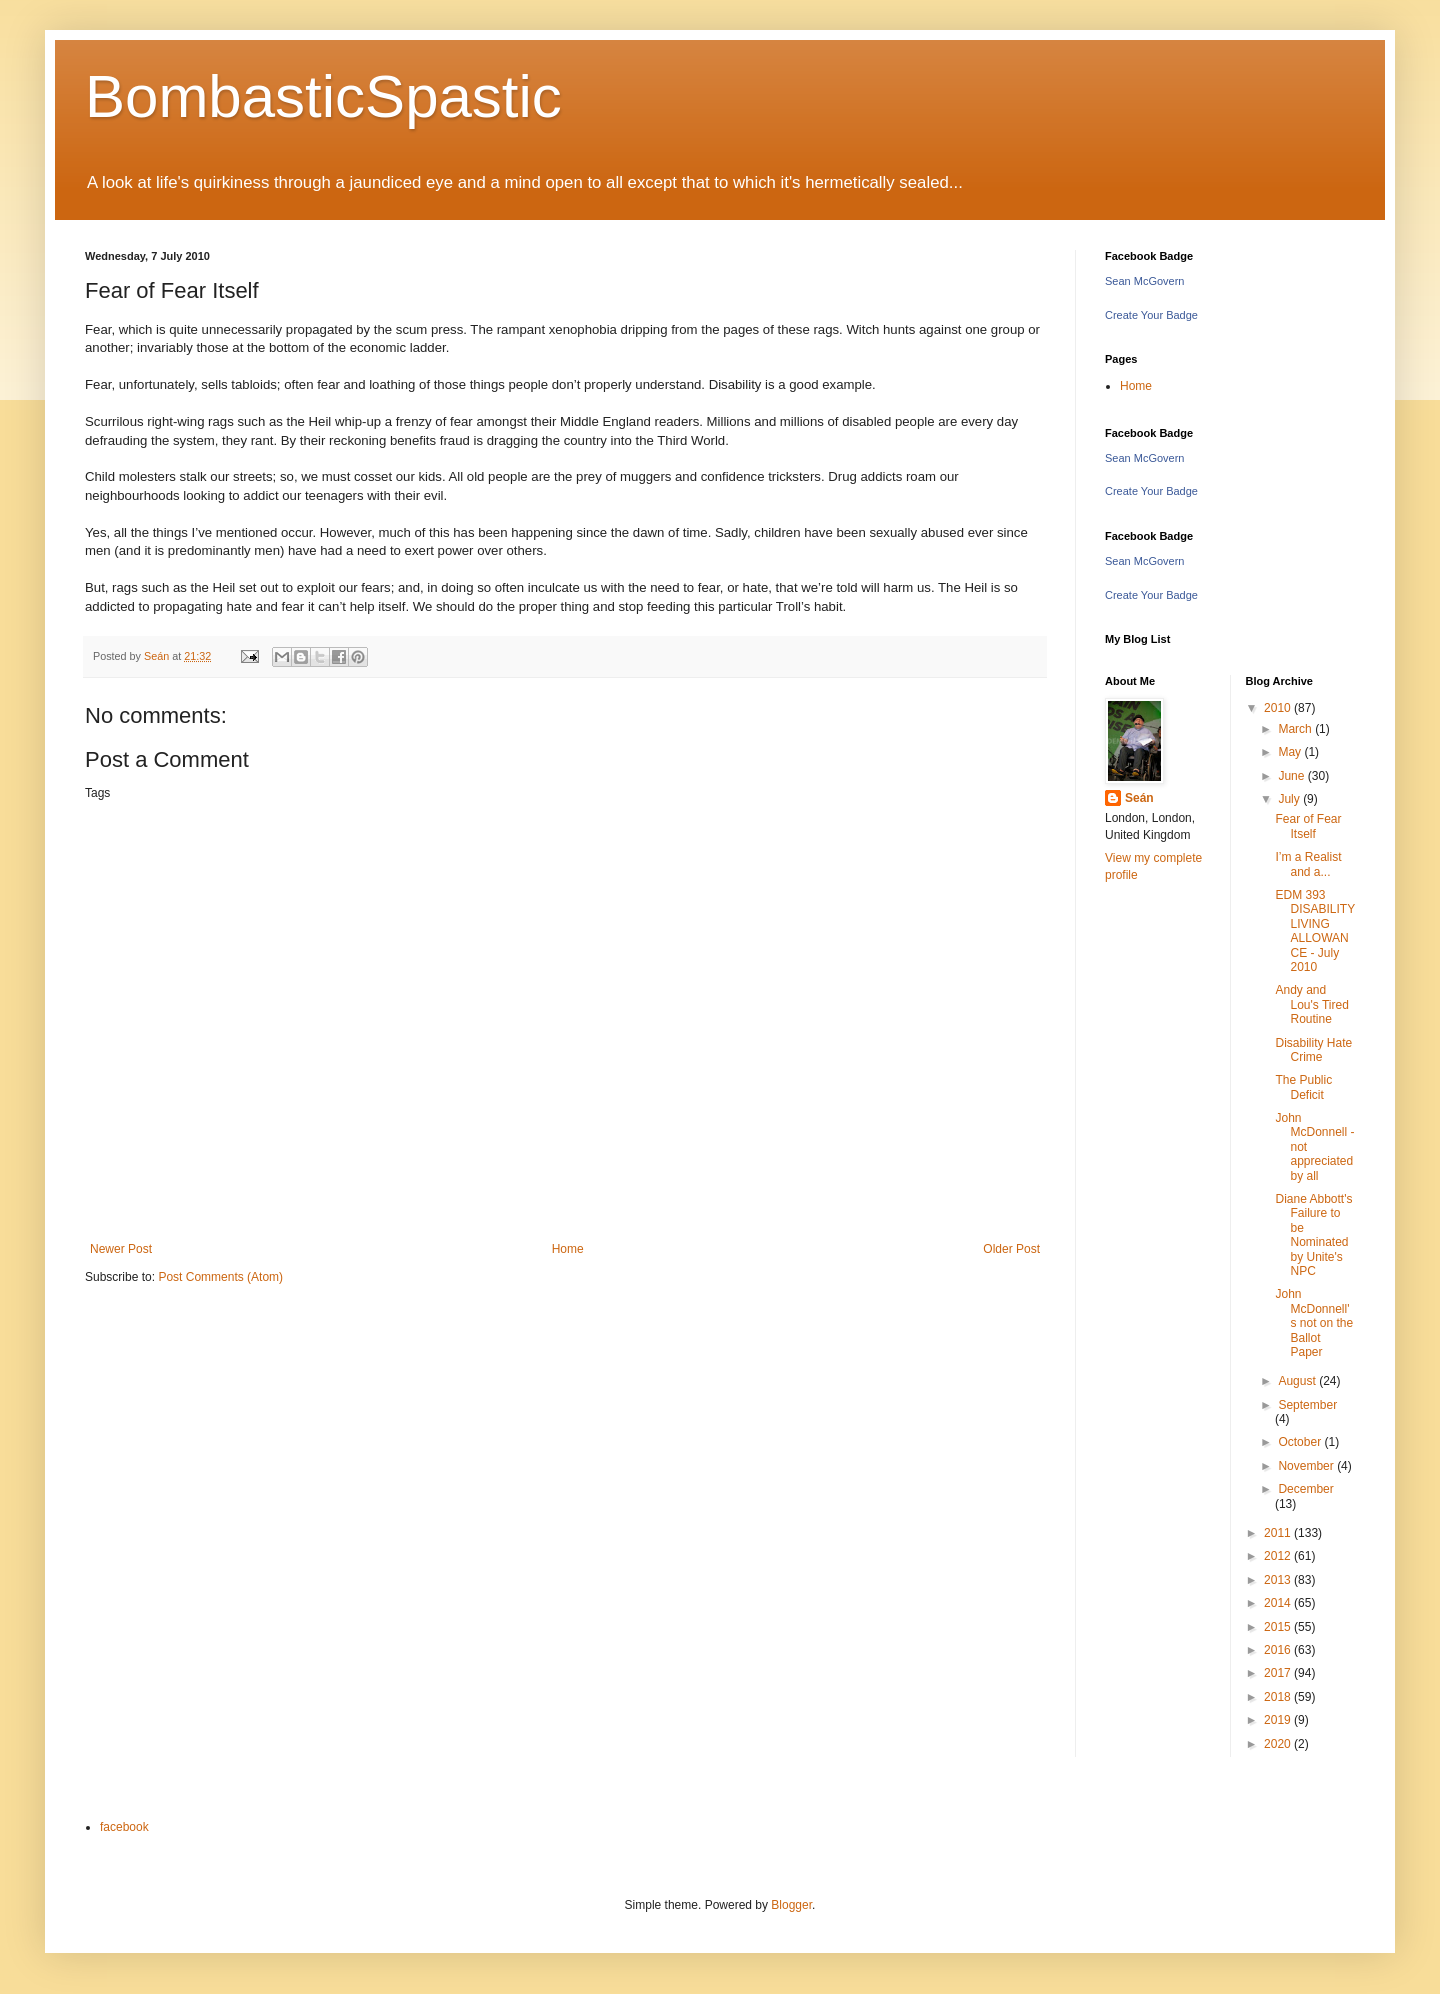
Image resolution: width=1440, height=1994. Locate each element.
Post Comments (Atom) (220, 1277)
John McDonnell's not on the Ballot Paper (1314, 1323)
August (1298, 1381)
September (1307, 1405)
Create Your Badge (1151, 315)
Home (568, 1249)
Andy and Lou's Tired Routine (1311, 1004)
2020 (1279, 1744)
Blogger (791, 1905)
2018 (1279, 1697)
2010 (1279, 708)
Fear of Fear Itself (1308, 826)
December (1305, 1489)
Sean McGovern (1144, 281)
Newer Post (121, 1249)
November (1307, 1466)
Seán (1139, 798)
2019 (1279, 1720)
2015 (1279, 1627)
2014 (1279, 1603)
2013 (1279, 1580)
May (1291, 752)
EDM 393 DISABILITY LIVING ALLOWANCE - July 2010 (1314, 931)
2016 (1279, 1650)
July (1290, 799)
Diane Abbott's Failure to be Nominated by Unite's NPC (1313, 1235)
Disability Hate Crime (1313, 1050)
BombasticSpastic (323, 96)
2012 (1279, 1556)
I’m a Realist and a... (1308, 864)
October (1301, 1442)
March (1296, 729)
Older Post (1011, 1249)
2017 (1279, 1673)
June (1292, 776)
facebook (124, 1827)
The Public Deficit (1303, 1087)
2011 (1279, 1533)
